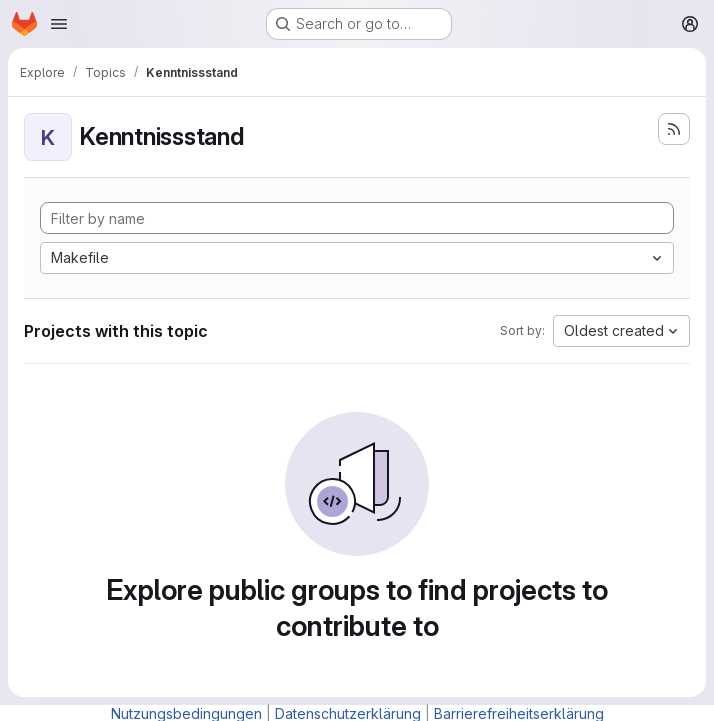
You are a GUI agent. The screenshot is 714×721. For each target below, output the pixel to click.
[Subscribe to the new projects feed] (674, 129)
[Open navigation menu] (59, 24)
